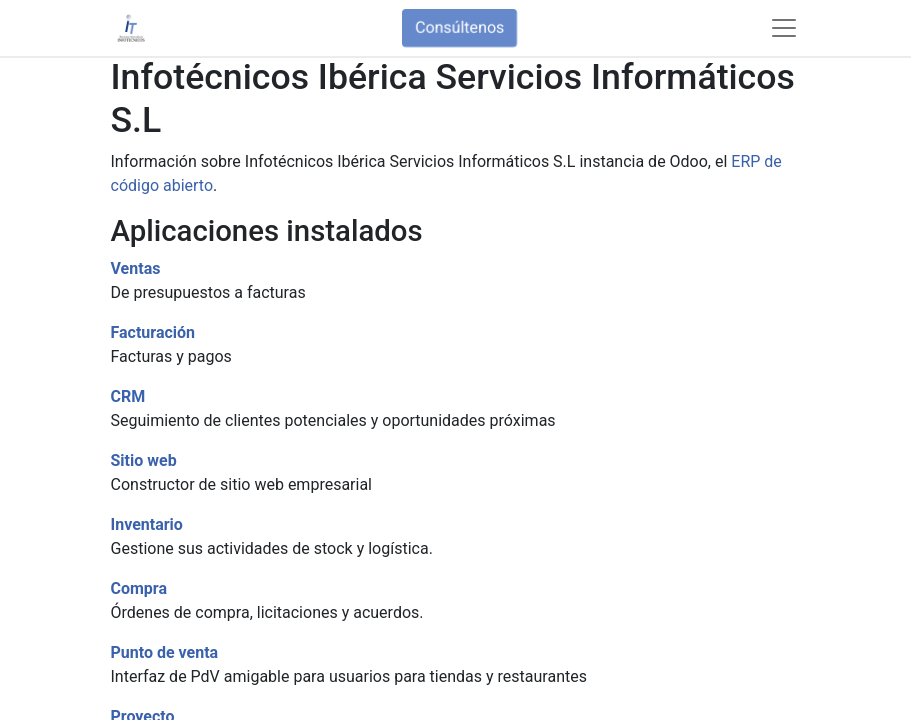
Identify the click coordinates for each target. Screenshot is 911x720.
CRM (128, 396)
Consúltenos (459, 27)
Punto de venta (165, 652)
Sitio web (144, 460)
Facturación (153, 332)
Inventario (147, 524)
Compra (139, 588)
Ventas (136, 268)
